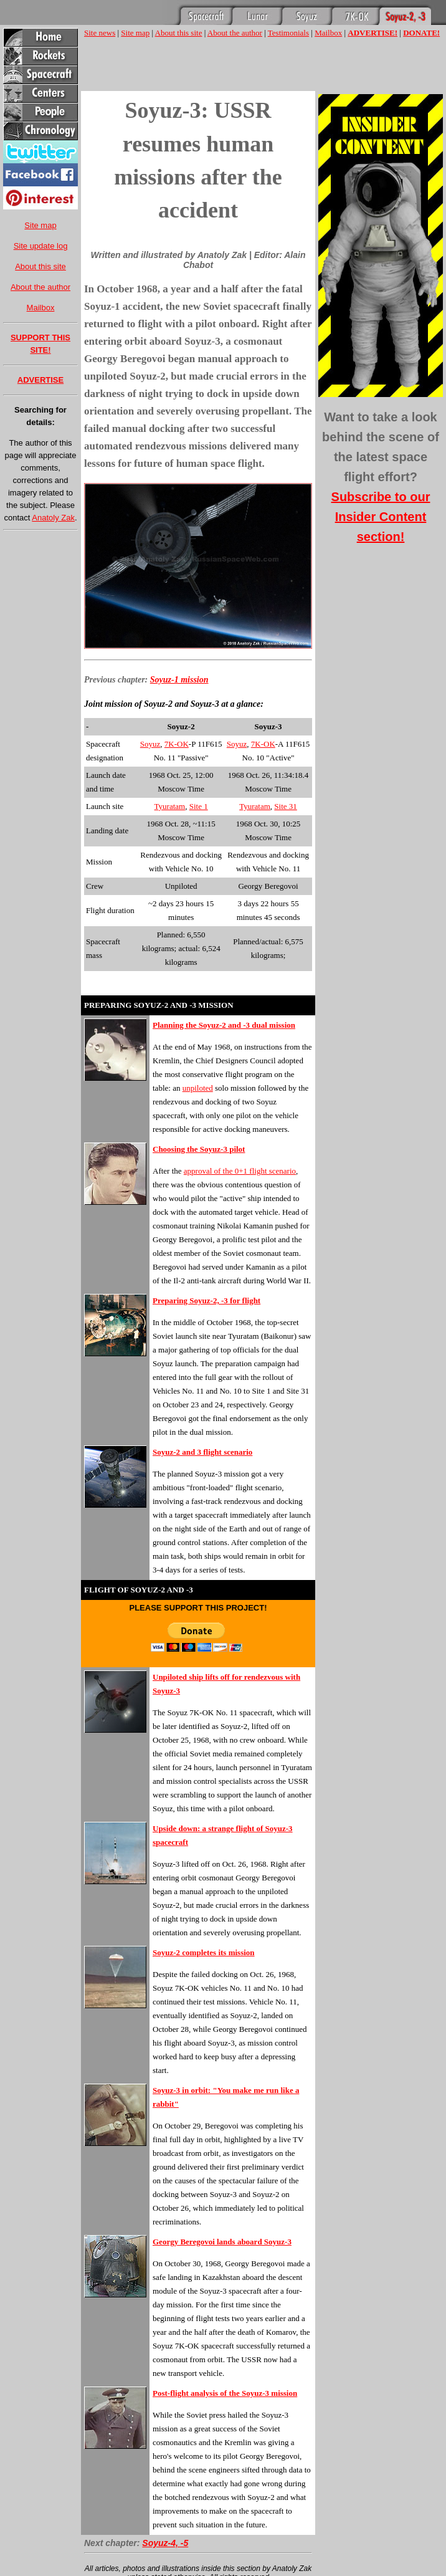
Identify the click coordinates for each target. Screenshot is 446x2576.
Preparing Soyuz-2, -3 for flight (206, 1300)
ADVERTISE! (372, 32)
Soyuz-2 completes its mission (204, 1952)
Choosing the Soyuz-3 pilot (199, 1149)
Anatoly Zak (53, 517)
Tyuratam (170, 806)
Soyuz (150, 744)
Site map (40, 225)
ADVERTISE (40, 380)
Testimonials (288, 32)
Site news (99, 32)
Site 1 (198, 806)
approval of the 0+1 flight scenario (240, 1170)
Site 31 (285, 806)
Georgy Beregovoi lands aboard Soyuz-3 (222, 2241)
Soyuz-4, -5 (165, 2543)
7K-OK (176, 744)
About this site (40, 266)
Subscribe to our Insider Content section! (380, 516)
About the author (40, 287)
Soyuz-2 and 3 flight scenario (202, 1452)
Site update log (41, 246)
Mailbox (41, 307)
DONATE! (421, 32)
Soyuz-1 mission (179, 679)
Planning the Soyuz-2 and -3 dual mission (224, 1025)
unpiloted (198, 1088)
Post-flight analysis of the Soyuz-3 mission (225, 2393)
